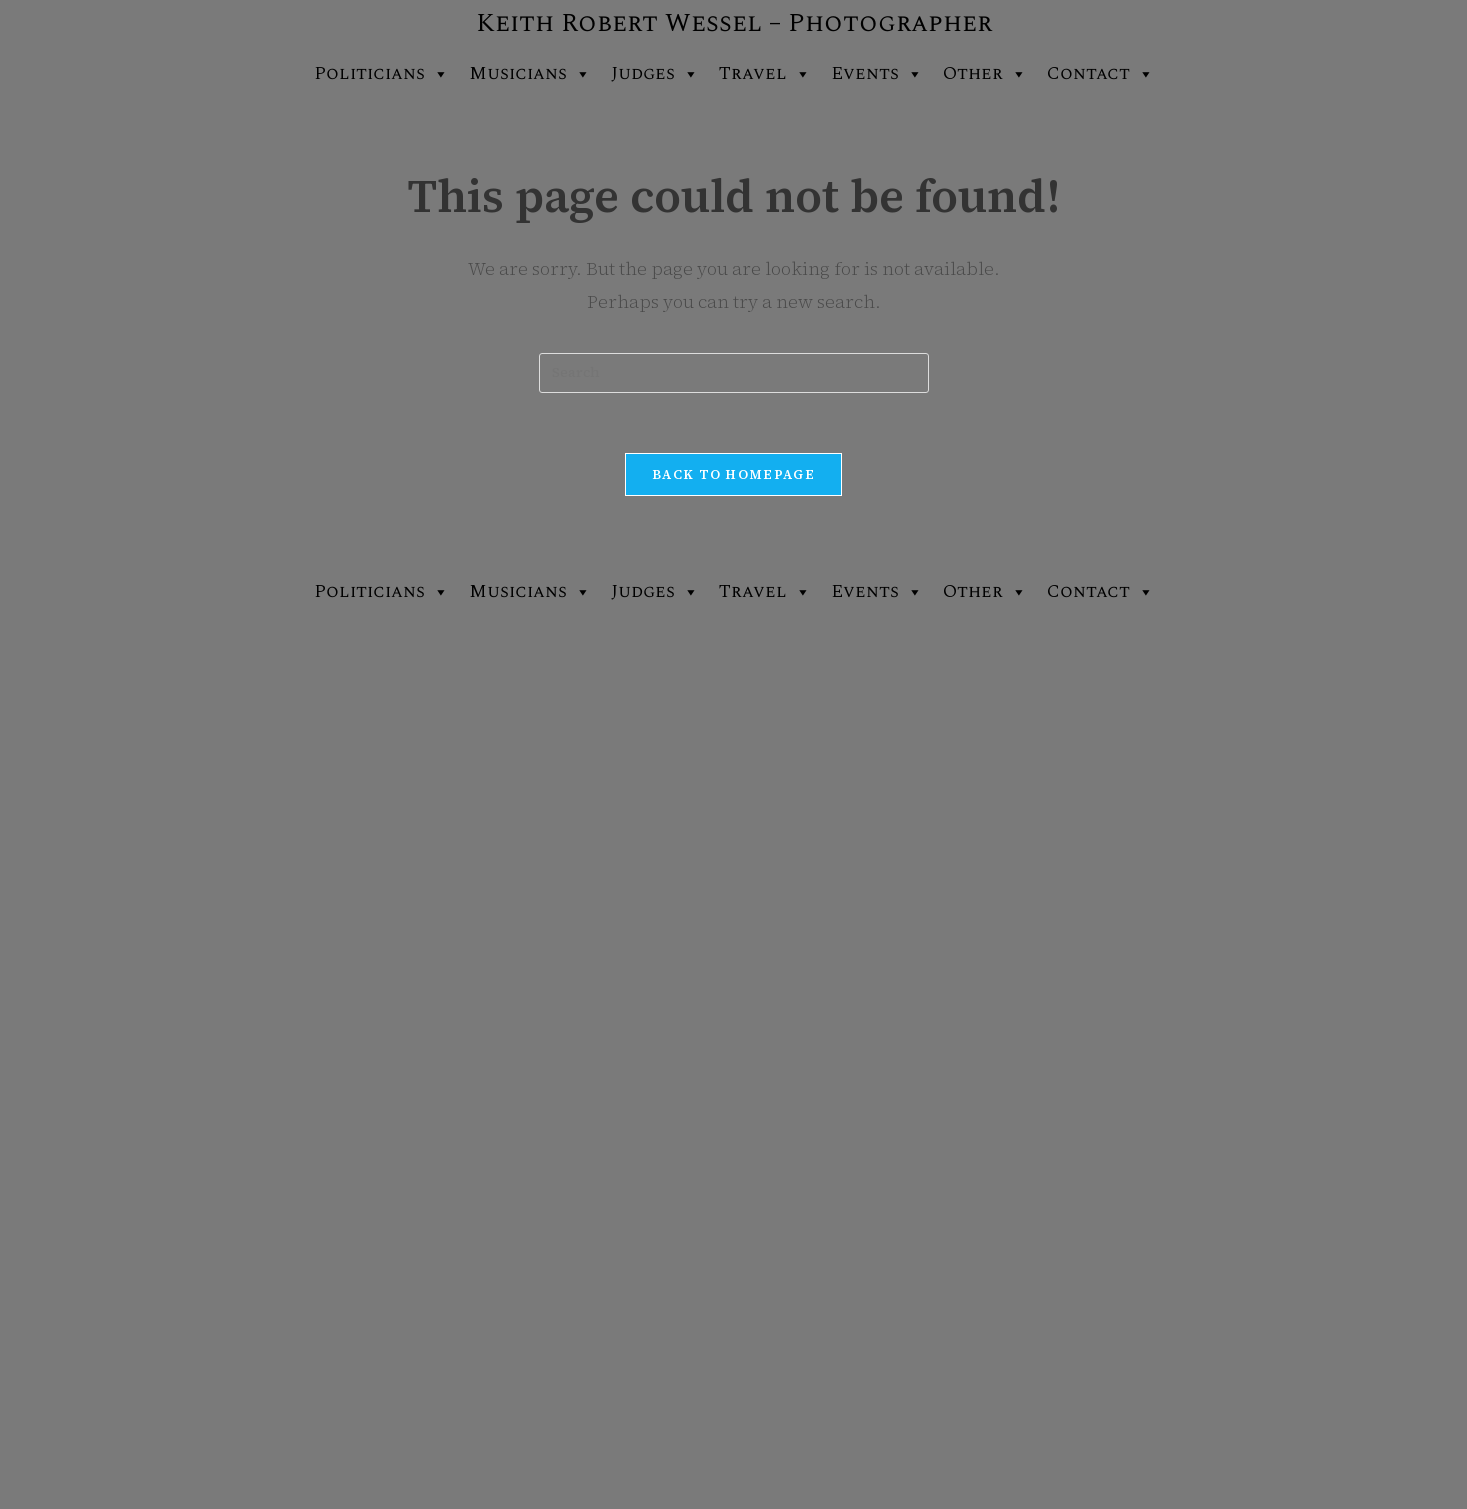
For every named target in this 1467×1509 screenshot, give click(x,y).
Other (985, 74)
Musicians (530, 74)
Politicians (381, 74)
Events (877, 74)
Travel (765, 74)
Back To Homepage (733, 474)
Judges (655, 74)
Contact (1100, 74)
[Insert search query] (734, 373)
